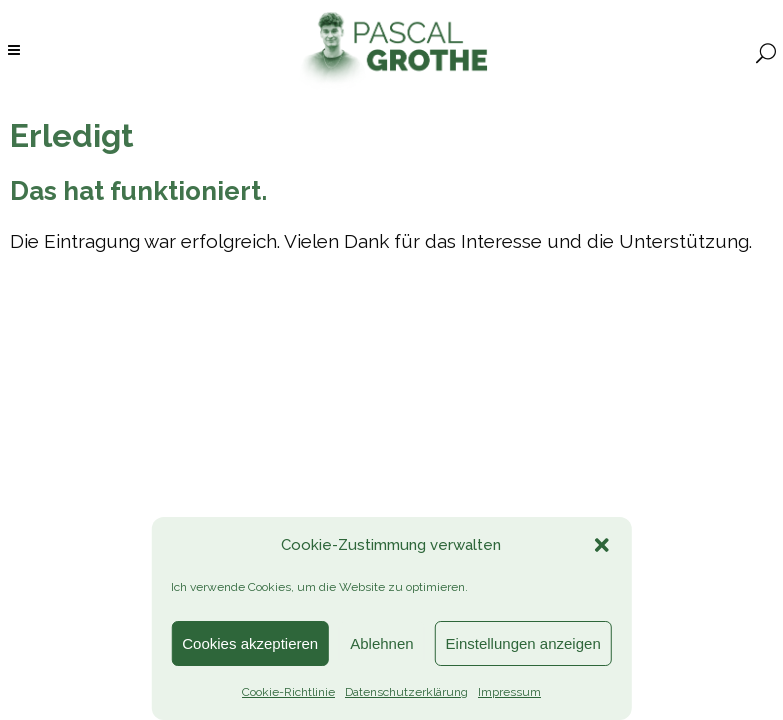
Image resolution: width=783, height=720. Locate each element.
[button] (602, 545)
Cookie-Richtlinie (288, 692)
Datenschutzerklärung (406, 692)
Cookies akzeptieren (250, 643)
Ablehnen (381, 643)
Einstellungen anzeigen (523, 643)
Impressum (509, 692)
